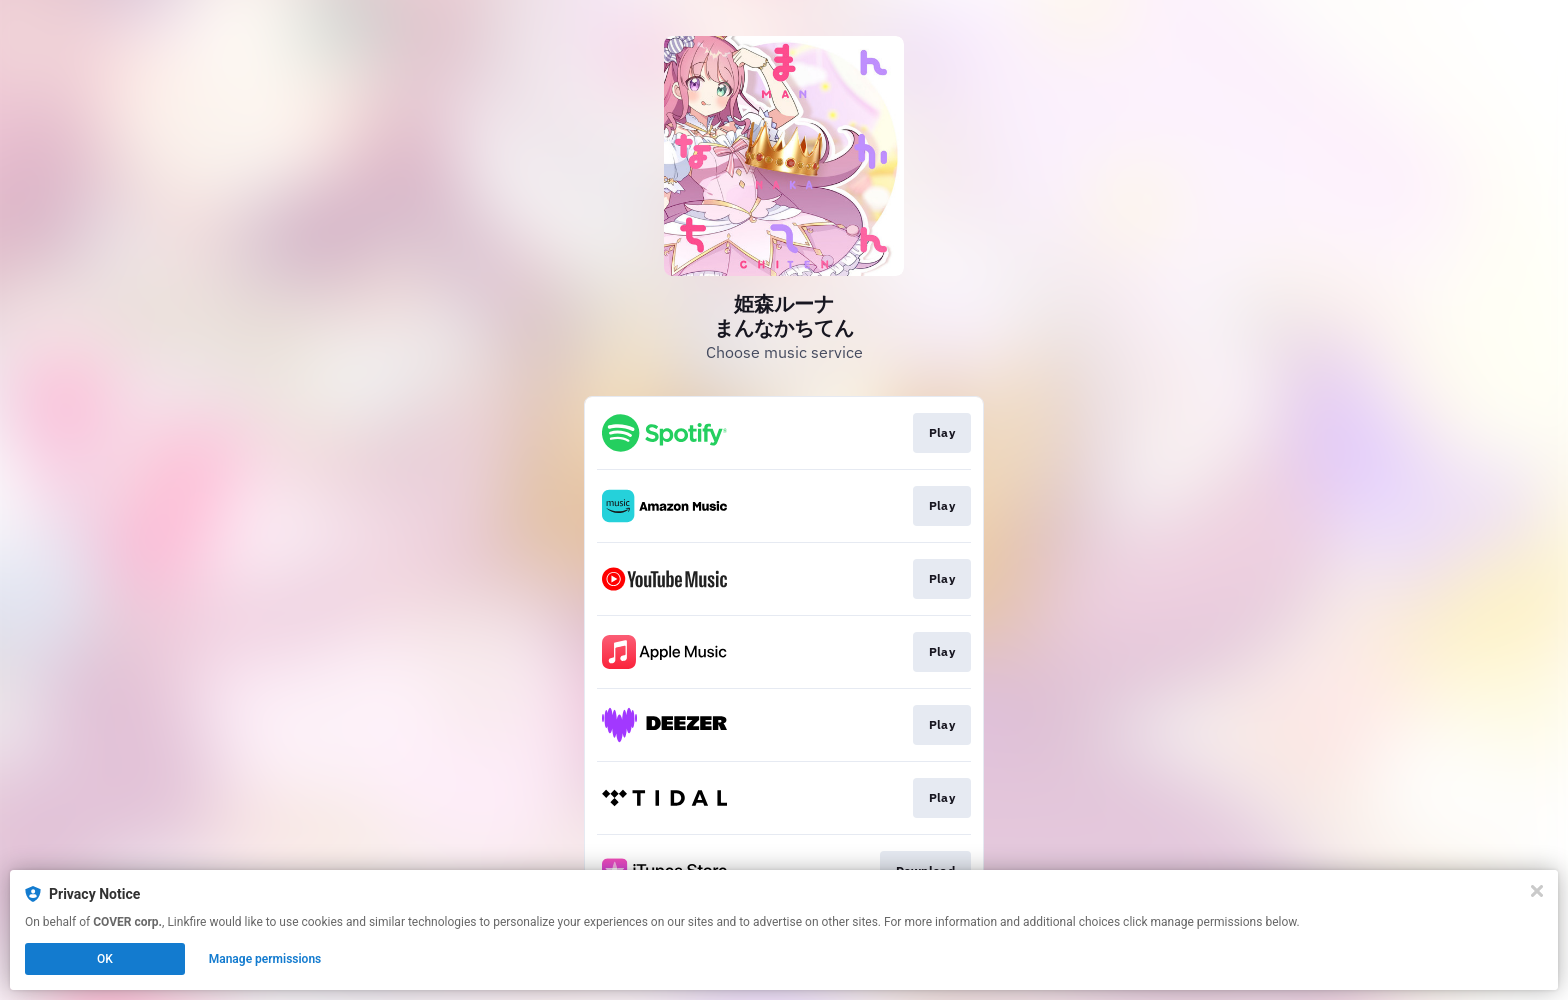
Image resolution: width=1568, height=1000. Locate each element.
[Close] (1537, 891)
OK (105, 959)
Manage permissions (265, 959)
